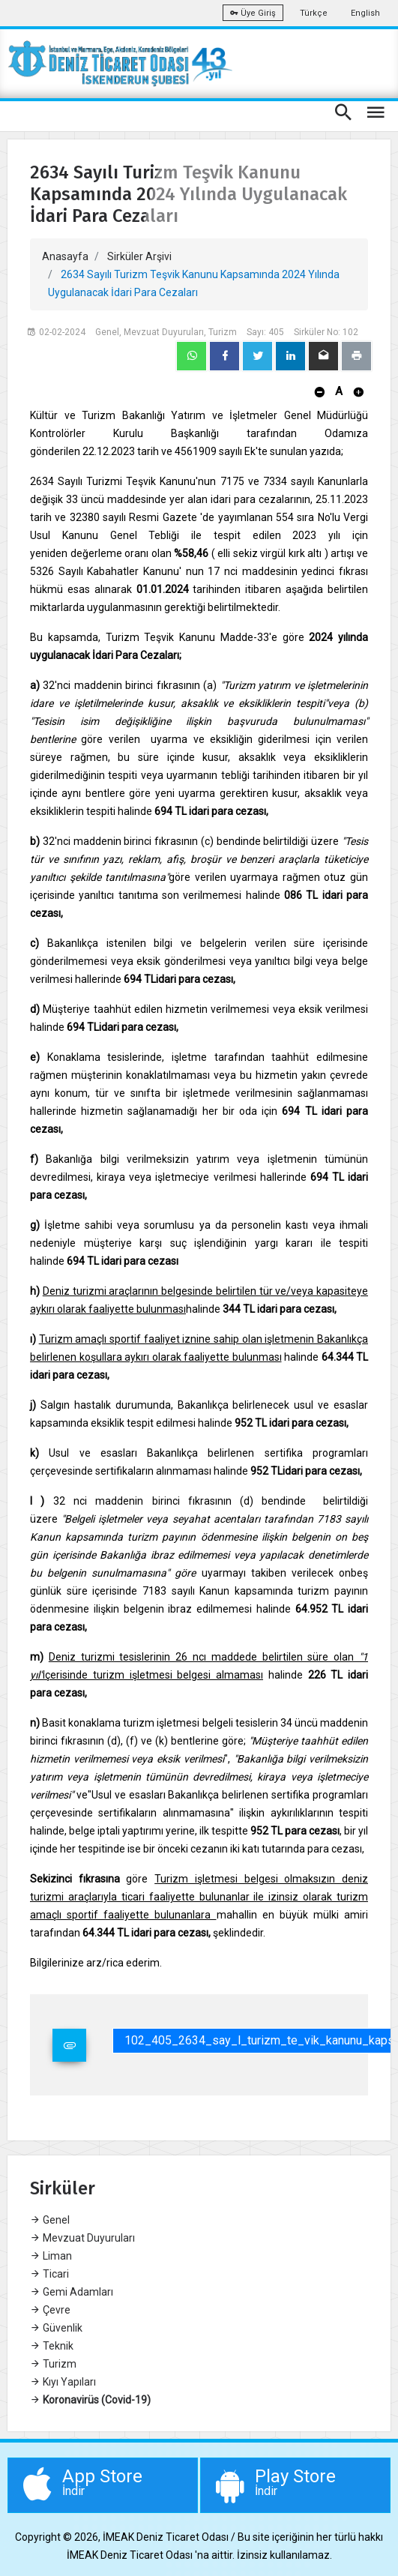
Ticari (49, 2274)
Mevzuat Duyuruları (82, 2238)
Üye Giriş (253, 13)
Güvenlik (56, 2328)
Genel (50, 2220)
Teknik (51, 2346)
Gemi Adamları (71, 2292)
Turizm (53, 2364)
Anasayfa (65, 256)
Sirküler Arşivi (139, 256)
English (365, 13)
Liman (51, 2256)
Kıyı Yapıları (63, 2382)
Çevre (50, 2310)
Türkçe (314, 13)
